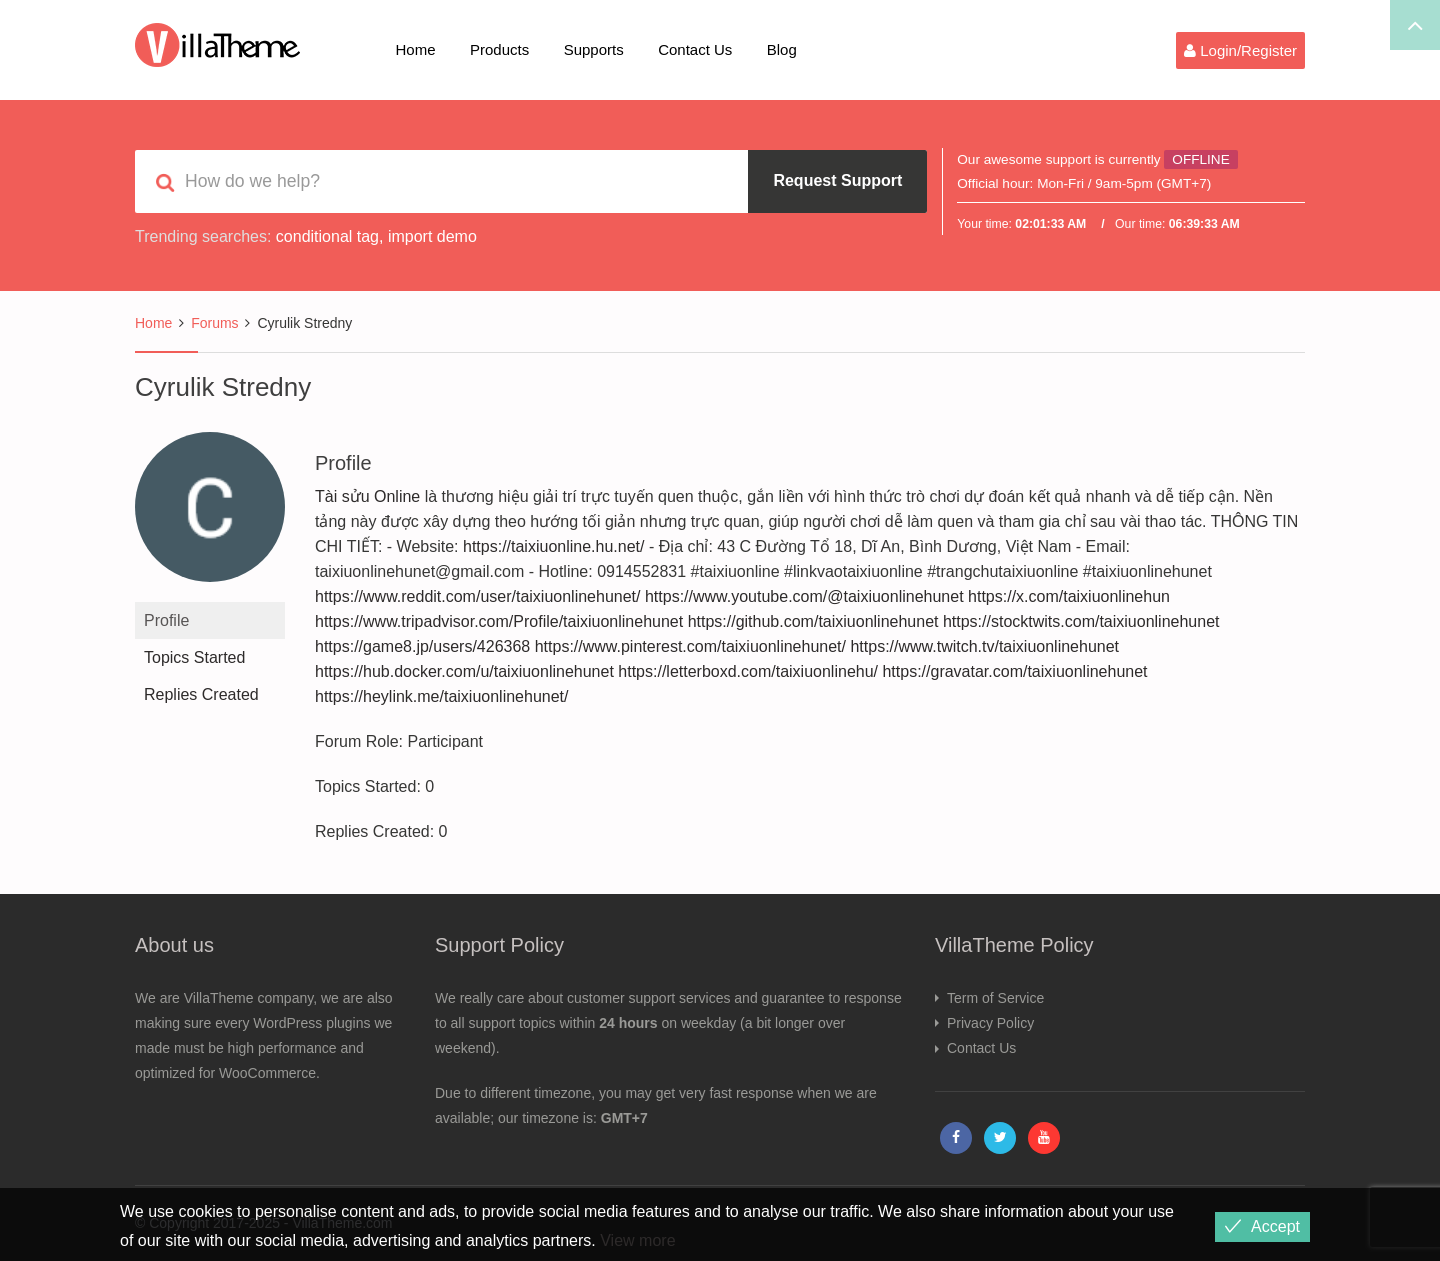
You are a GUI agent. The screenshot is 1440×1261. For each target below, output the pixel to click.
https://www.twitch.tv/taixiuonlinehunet (984, 646)
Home (416, 49)
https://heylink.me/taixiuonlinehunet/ (441, 696)
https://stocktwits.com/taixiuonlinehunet (1081, 621)
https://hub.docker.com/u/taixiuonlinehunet (464, 671)
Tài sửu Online (367, 496)
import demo (432, 236)
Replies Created (201, 694)
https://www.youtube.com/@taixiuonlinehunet (804, 596)
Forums (214, 323)
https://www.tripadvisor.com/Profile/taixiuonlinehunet (499, 621)
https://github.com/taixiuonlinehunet (813, 621)
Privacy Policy (990, 1023)
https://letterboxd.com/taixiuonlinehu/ (748, 671)
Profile (166, 620)
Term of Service (995, 998)
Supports (594, 49)
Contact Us (695, 49)
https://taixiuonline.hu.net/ (553, 546)
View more (637, 1240)
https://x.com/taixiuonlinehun (1069, 596)
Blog (782, 49)
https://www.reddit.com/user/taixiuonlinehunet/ (478, 596)
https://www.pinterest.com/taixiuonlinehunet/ (690, 646)
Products (499, 49)
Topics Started (194, 657)
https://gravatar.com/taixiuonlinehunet (1014, 671)
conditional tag (327, 236)
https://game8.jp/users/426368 (422, 646)
